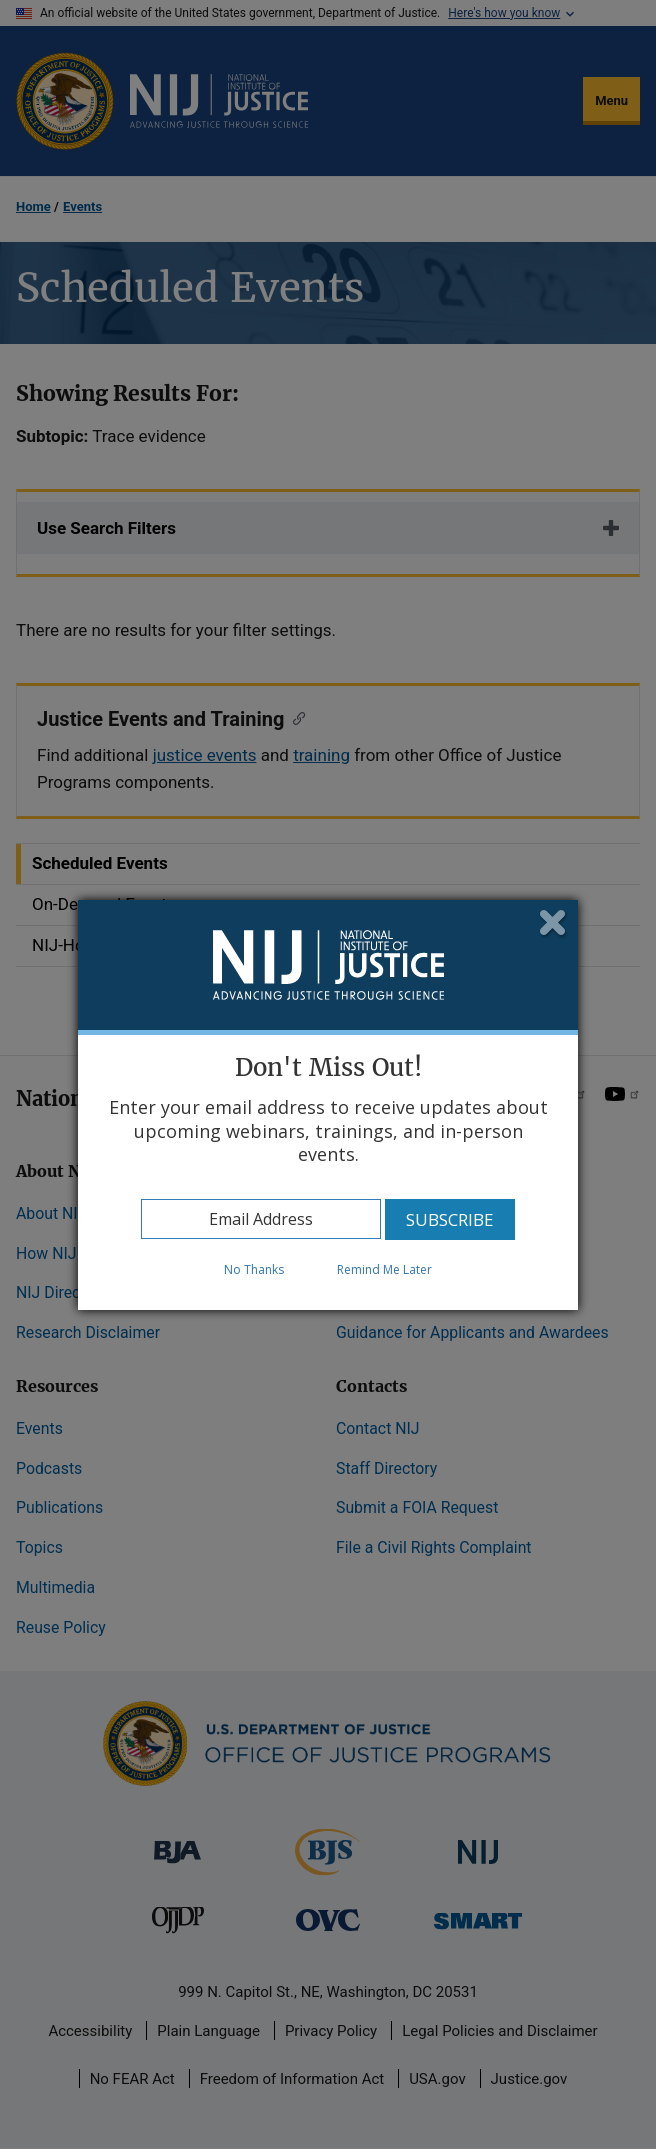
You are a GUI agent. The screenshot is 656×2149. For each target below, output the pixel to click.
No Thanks (254, 1269)
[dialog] (328, 1105)
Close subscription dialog (553, 924)
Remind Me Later (384, 1269)
